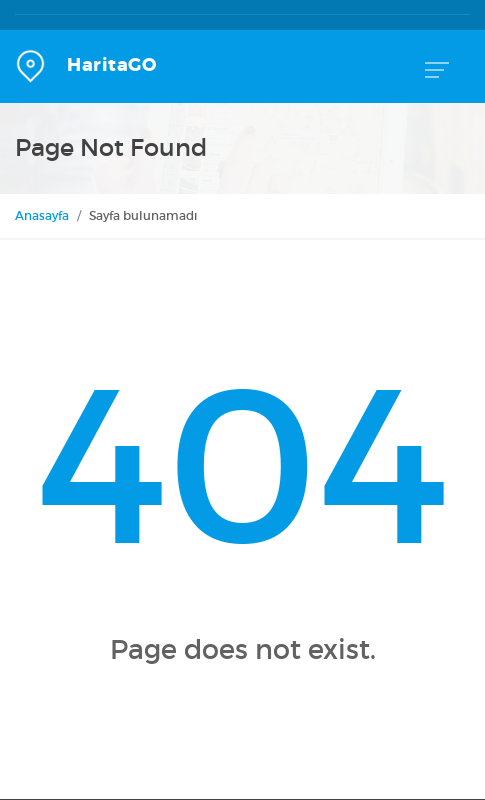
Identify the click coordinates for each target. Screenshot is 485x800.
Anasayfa (42, 215)
